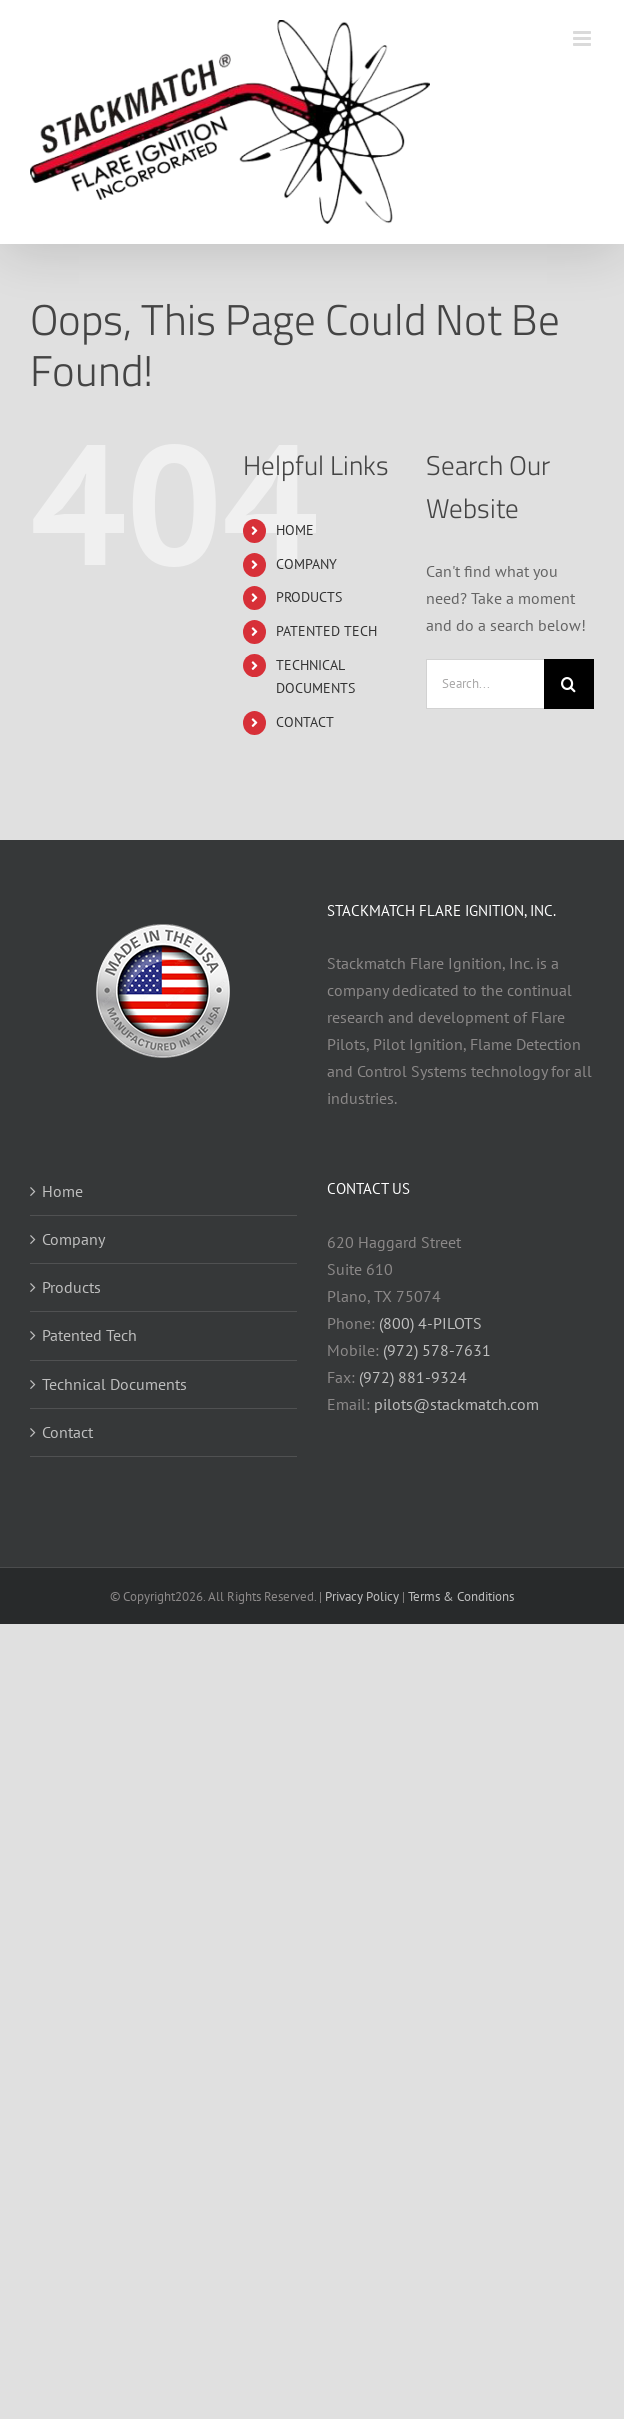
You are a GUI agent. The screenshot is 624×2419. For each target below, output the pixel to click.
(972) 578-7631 (437, 1350)
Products (71, 1287)
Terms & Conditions (461, 1596)
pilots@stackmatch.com (456, 1404)
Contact (67, 1432)
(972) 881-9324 (413, 1377)
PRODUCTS (309, 597)
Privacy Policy (362, 1596)
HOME (295, 530)
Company (73, 1239)
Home (62, 1191)
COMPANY (306, 564)
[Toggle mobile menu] (583, 38)
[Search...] (485, 684)
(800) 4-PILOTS (430, 1323)
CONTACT (305, 722)
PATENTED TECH (326, 631)
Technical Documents (114, 1384)
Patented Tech (89, 1335)
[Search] (569, 684)
